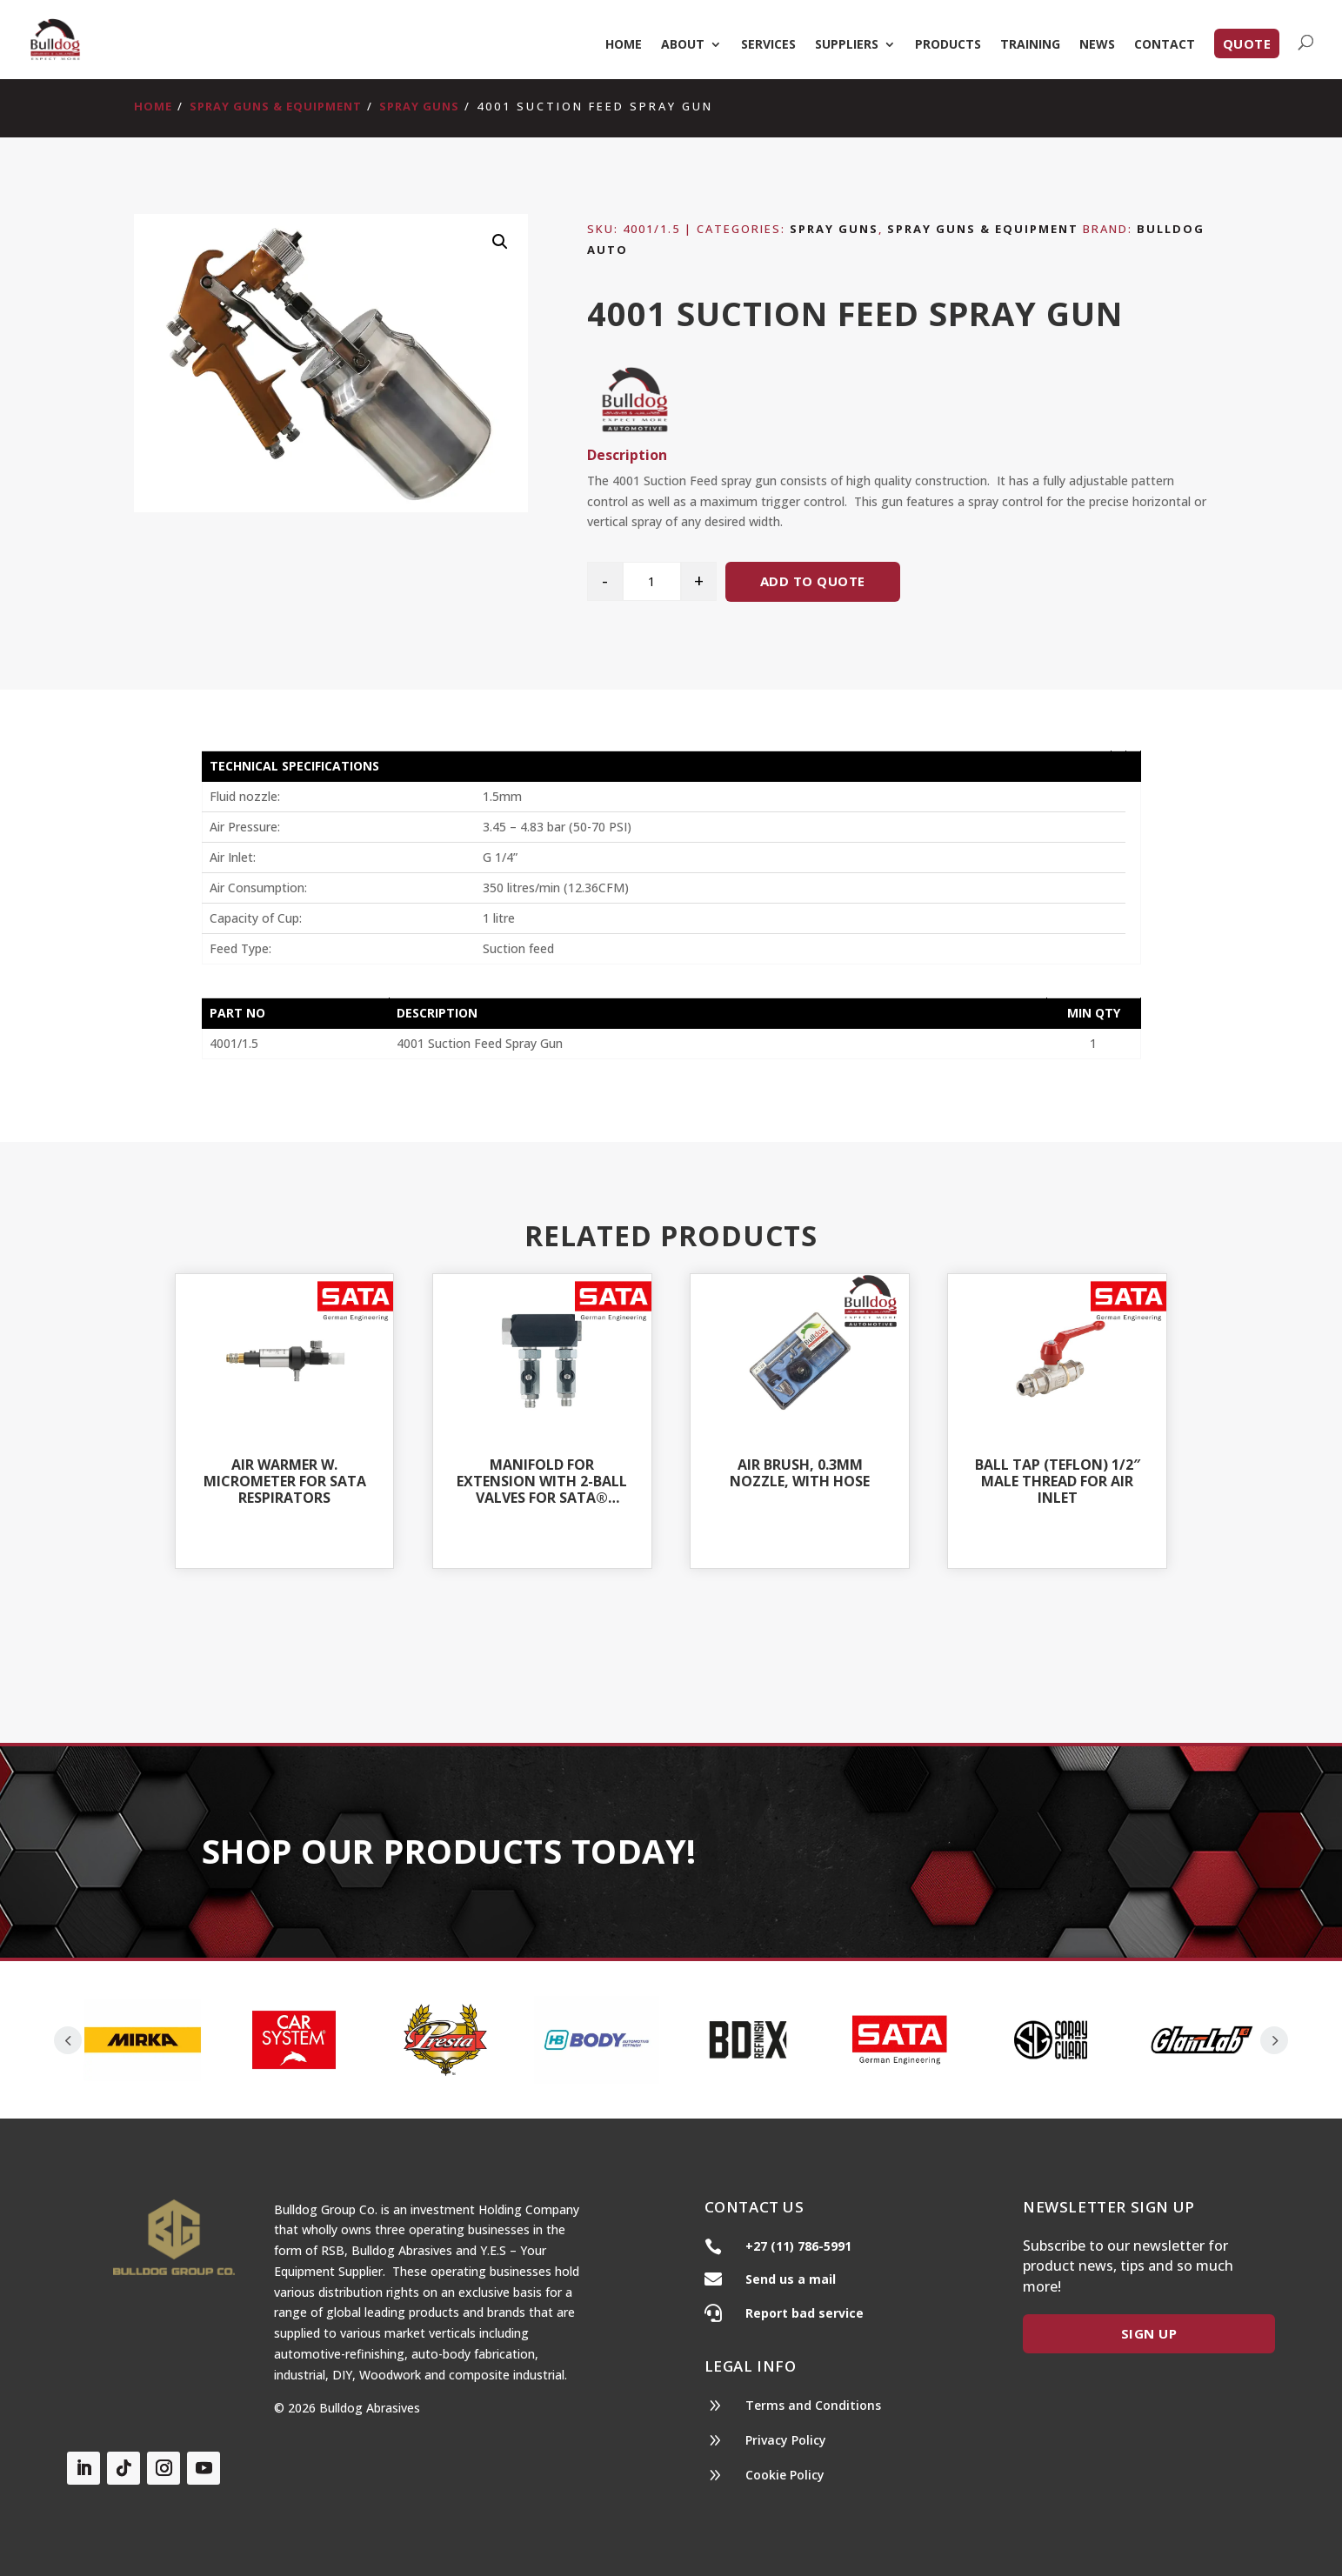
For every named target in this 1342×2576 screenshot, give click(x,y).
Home (623, 45)
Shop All (671, 1651)
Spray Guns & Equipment (276, 106)
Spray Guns (419, 106)
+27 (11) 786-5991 (798, 2246)
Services (768, 45)
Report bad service (804, 2313)
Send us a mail (790, 2279)
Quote (1247, 43)
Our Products (968, 1853)
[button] (500, 241)
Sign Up (1149, 2333)
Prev (68, 2040)
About (682, 45)
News (1097, 45)
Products (948, 45)
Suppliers (846, 45)
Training (1030, 45)
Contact (1164, 45)
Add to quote (812, 581)
